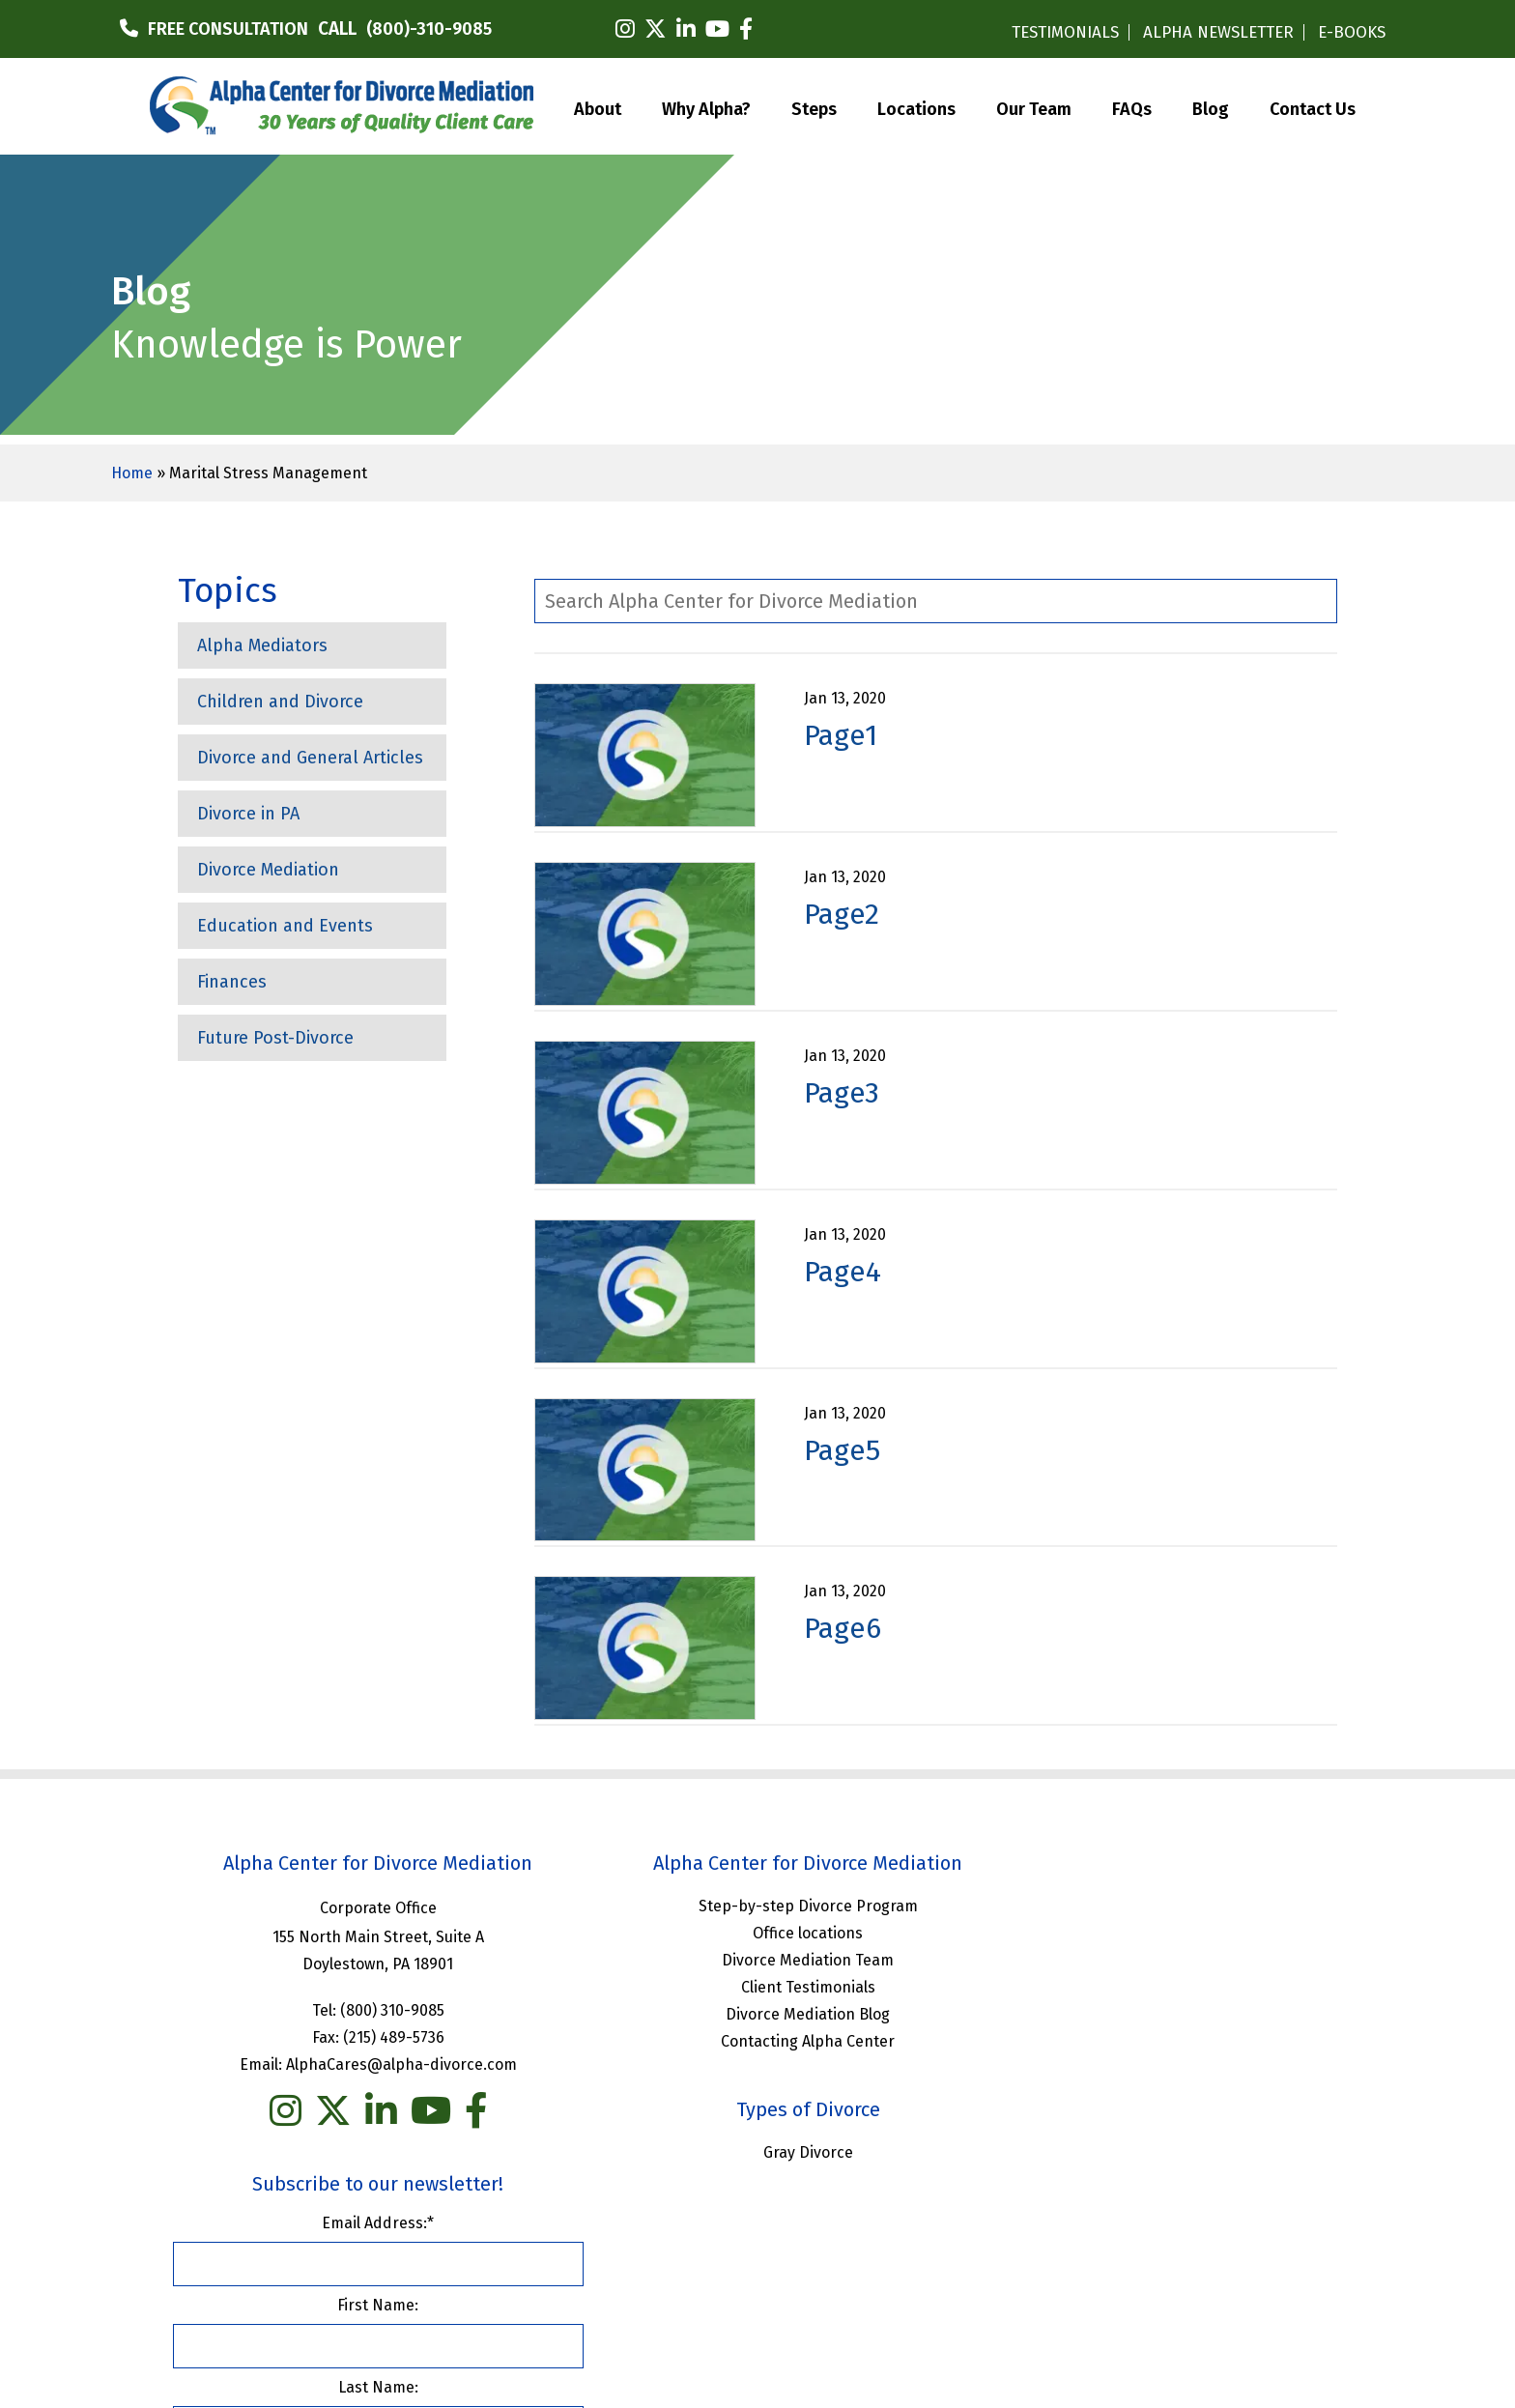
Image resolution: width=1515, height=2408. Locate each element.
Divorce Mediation (268, 869)
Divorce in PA (248, 813)
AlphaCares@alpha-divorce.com (384, 2063)
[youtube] (717, 29)
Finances (232, 981)
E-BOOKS (1352, 32)
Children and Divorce (280, 701)
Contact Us (1313, 107)
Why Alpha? (706, 107)
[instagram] (625, 29)
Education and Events (285, 925)
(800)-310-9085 (429, 29)
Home (132, 473)
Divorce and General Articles (310, 757)
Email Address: (1153, 1901)
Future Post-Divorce (275, 1037)
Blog (1210, 107)
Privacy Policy (889, 2239)
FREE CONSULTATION (228, 29)
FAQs (1132, 107)
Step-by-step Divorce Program (757, 1905)
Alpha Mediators (262, 645)
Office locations (756, 1932)
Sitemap (983, 2239)
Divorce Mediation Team (757, 1959)
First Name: (1152, 1983)
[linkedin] (686, 29)
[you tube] (413, 2110)
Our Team (1034, 107)
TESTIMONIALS (1065, 32)
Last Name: (1152, 2065)
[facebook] (746, 29)
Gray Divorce (757, 2151)
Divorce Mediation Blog (756, 2013)
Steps (814, 107)
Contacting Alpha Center (756, 2040)
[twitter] (656, 29)
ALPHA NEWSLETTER (1218, 32)
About (597, 107)
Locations (916, 107)
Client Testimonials (757, 1986)
